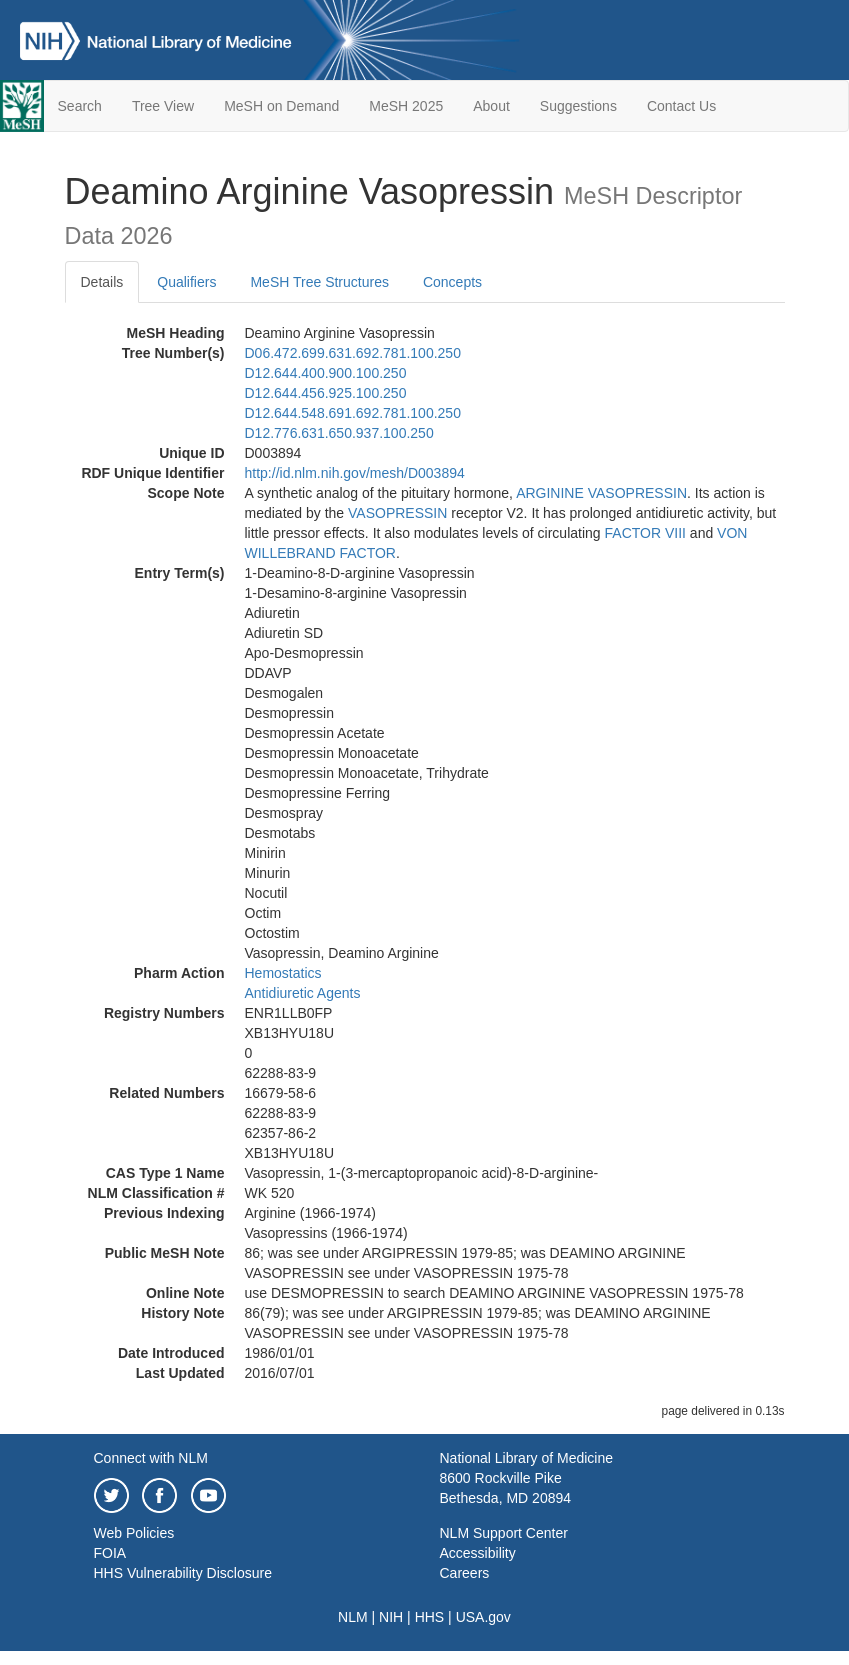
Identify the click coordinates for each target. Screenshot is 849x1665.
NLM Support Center (504, 1533)
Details (102, 282)
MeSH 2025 (406, 106)
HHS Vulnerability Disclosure (183, 1573)
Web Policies (134, 1533)
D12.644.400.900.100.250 (326, 373)
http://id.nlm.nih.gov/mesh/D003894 (355, 473)
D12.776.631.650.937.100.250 (339, 433)
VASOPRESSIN (397, 513)
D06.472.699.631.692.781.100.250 (353, 353)
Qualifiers (186, 282)
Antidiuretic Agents (303, 993)
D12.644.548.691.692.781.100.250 (353, 413)
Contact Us (681, 106)
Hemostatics (283, 973)
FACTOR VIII (645, 533)
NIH (391, 1617)
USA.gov (483, 1617)
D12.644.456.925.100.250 (326, 393)
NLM (353, 1617)
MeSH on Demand (281, 106)
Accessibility (478, 1553)
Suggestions (578, 106)
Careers (465, 1573)
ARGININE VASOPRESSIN (601, 493)
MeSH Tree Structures (319, 282)
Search (80, 106)
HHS (430, 1617)
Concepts (452, 282)
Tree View (163, 106)
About (491, 106)
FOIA (110, 1553)
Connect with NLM (151, 1458)
